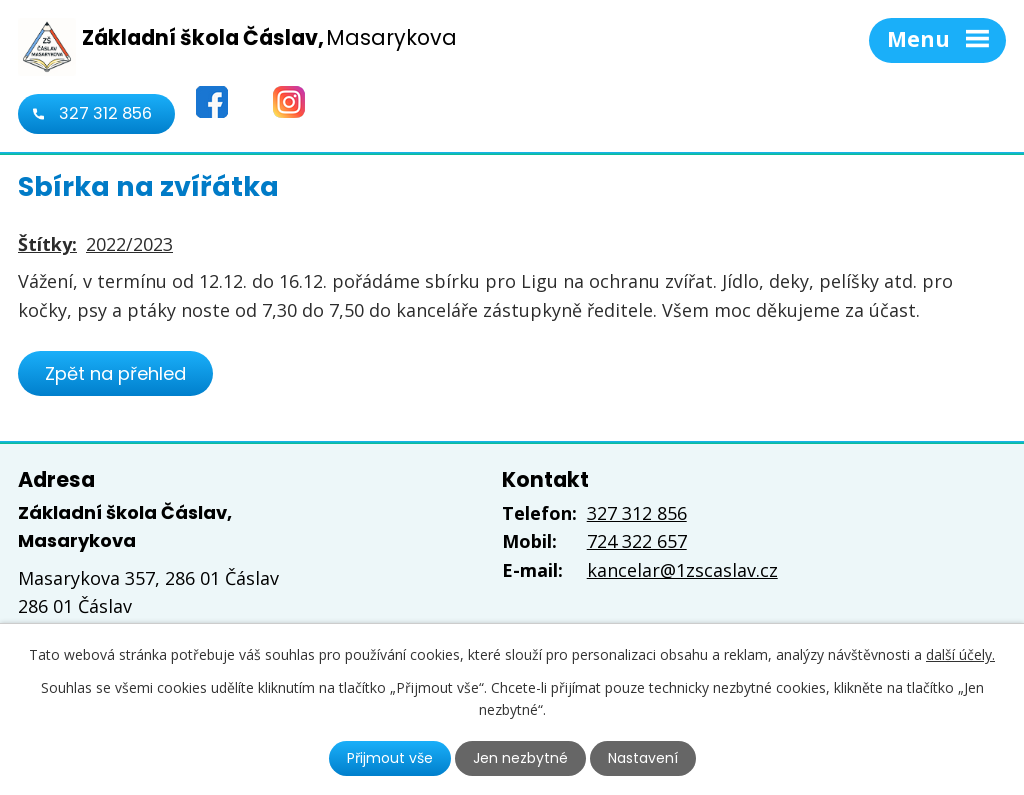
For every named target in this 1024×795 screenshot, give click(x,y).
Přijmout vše (390, 758)
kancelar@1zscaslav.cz (682, 570)
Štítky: (47, 244)
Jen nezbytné (520, 758)
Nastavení (643, 758)
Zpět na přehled (115, 373)
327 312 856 (105, 113)
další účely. (960, 654)
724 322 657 (637, 541)
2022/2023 (129, 244)
